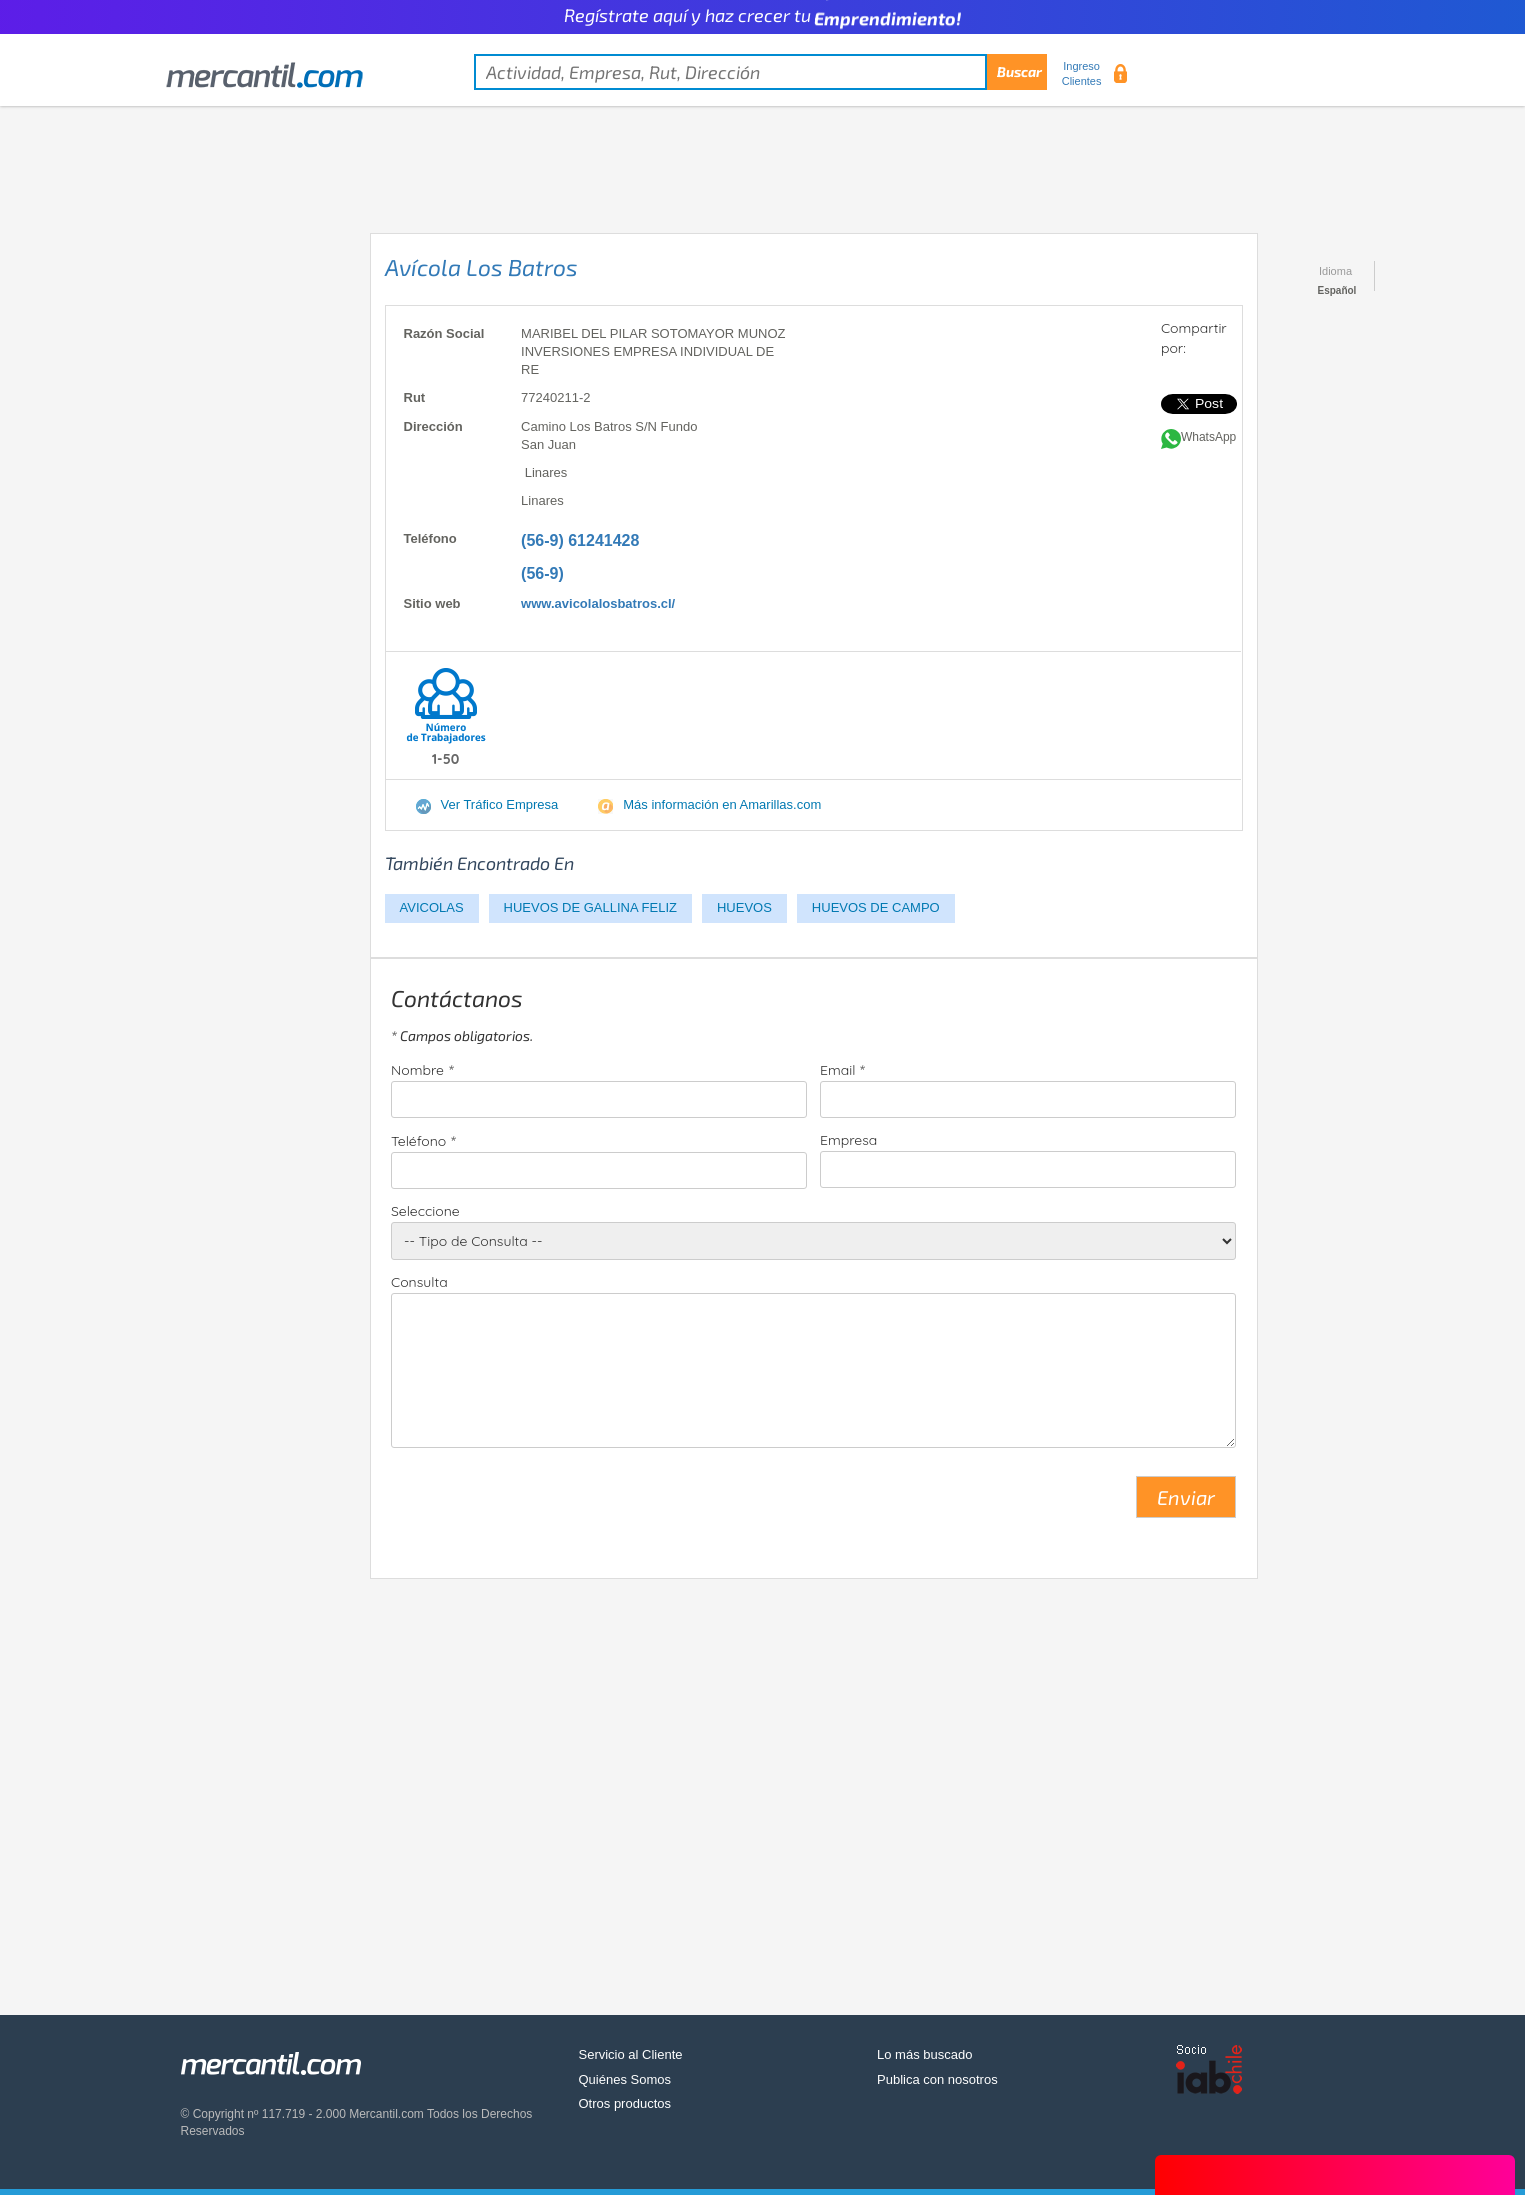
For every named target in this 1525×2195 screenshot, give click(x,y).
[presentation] (543, 1505)
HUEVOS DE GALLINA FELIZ (590, 907)
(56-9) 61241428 (580, 540)
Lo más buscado (924, 2054)
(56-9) (542, 573)
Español (1337, 290)
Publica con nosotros (937, 2079)
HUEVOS (744, 907)
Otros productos (625, 2103)
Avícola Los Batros (481, 267)
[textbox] (760, 72)
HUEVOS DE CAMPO (876, 907)
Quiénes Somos (625, 2079)
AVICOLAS (432, 907)
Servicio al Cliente (631, 2054)
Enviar (1186, 1497)
